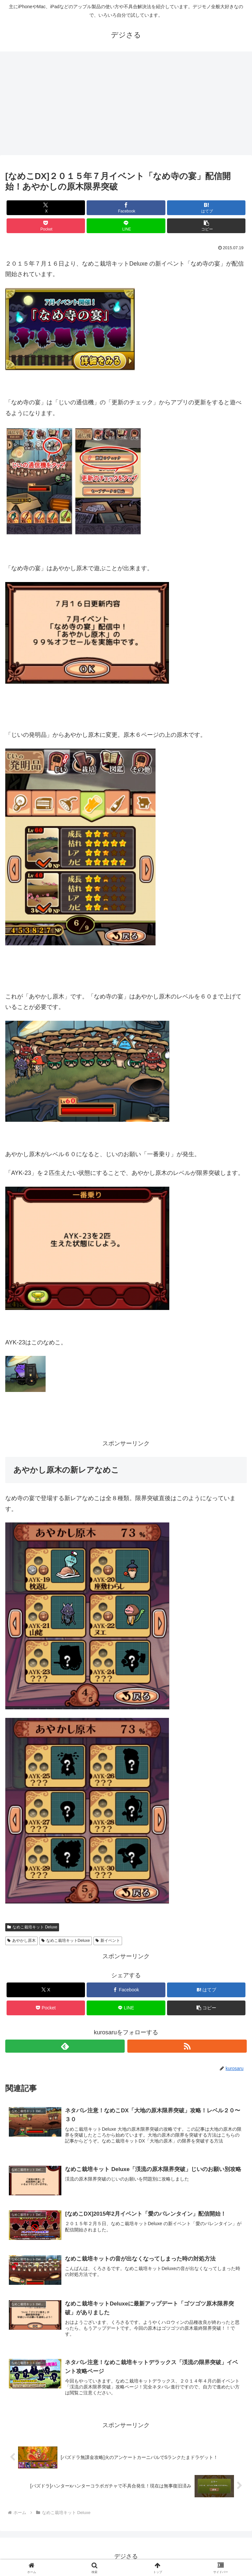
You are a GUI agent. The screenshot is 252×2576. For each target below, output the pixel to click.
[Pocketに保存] (46, 225)
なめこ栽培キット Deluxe (32, 1927)
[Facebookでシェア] (126, 207)
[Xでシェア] (46, 207)
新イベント (107, 1940)
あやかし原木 (21, 1940)
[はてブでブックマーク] (206, 207)
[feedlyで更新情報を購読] (65, 2046)
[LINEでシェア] (126, 225)
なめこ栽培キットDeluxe (65, 1940)
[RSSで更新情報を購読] (187, 2046)
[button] (206, 225)
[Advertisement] (126, 105)
